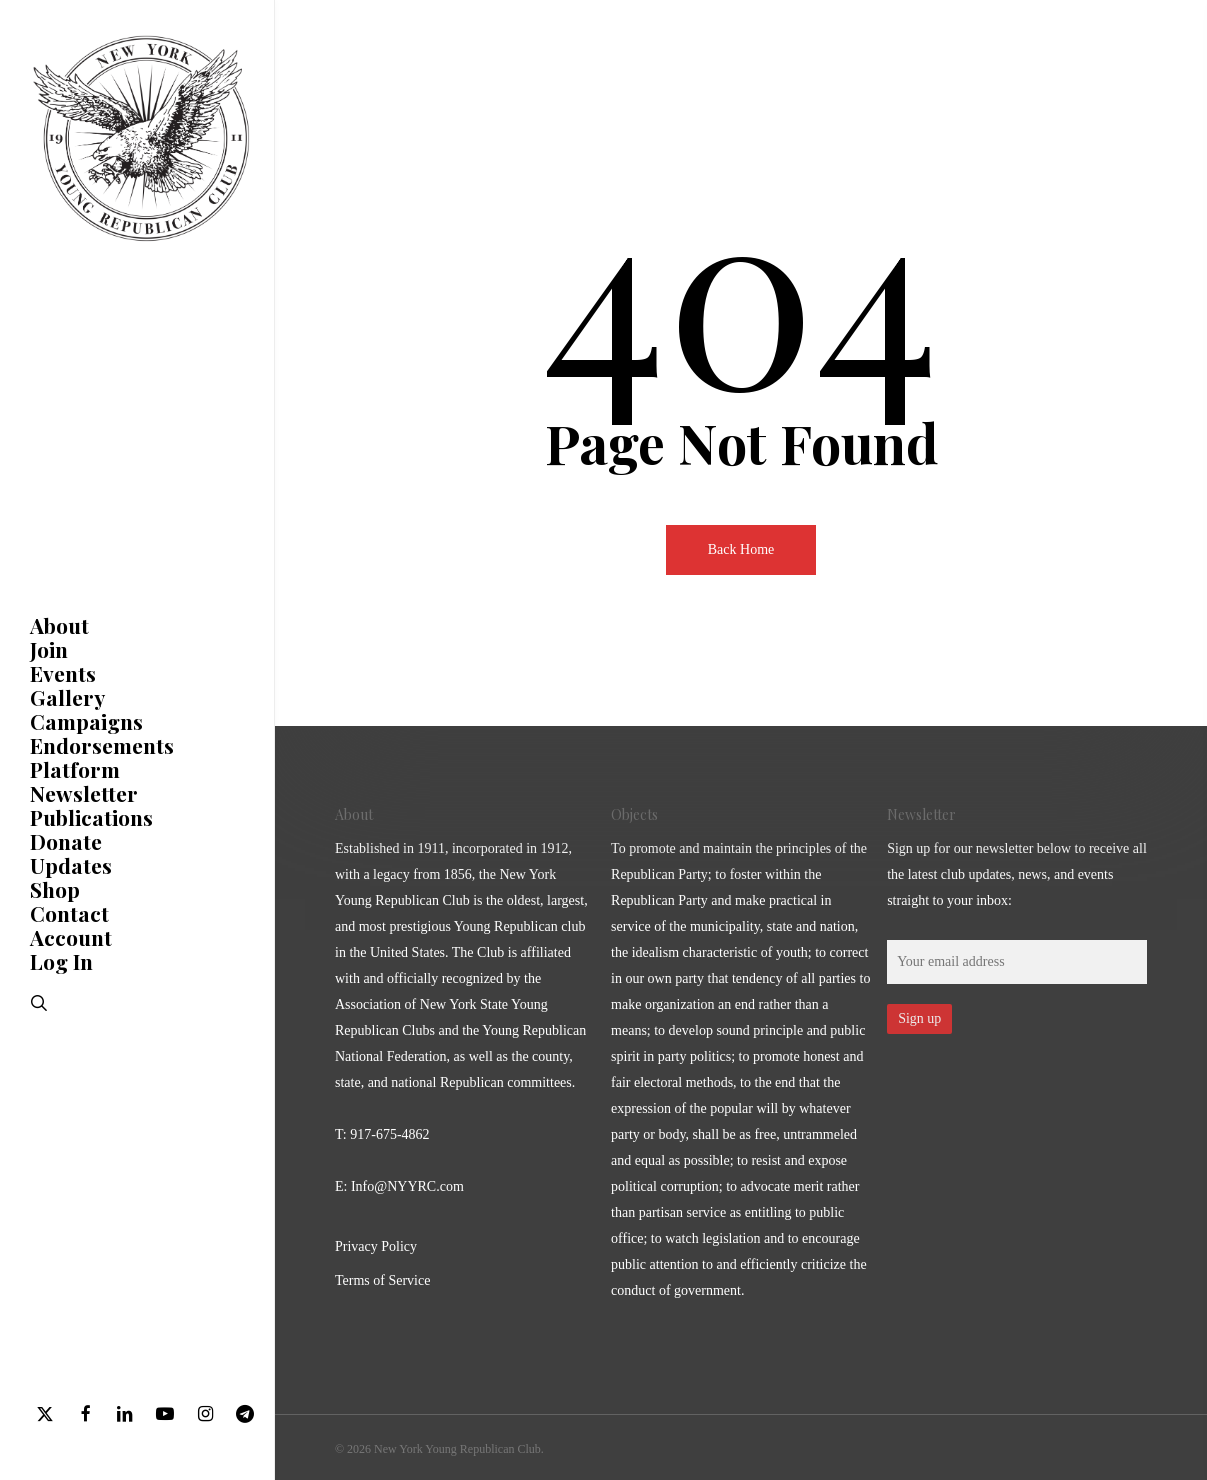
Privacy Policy (376, 1246)
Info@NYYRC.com (407, 1186)
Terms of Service (382, 1280)
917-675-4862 (389, 1134)
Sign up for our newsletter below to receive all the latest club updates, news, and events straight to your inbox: (1017, 874)
